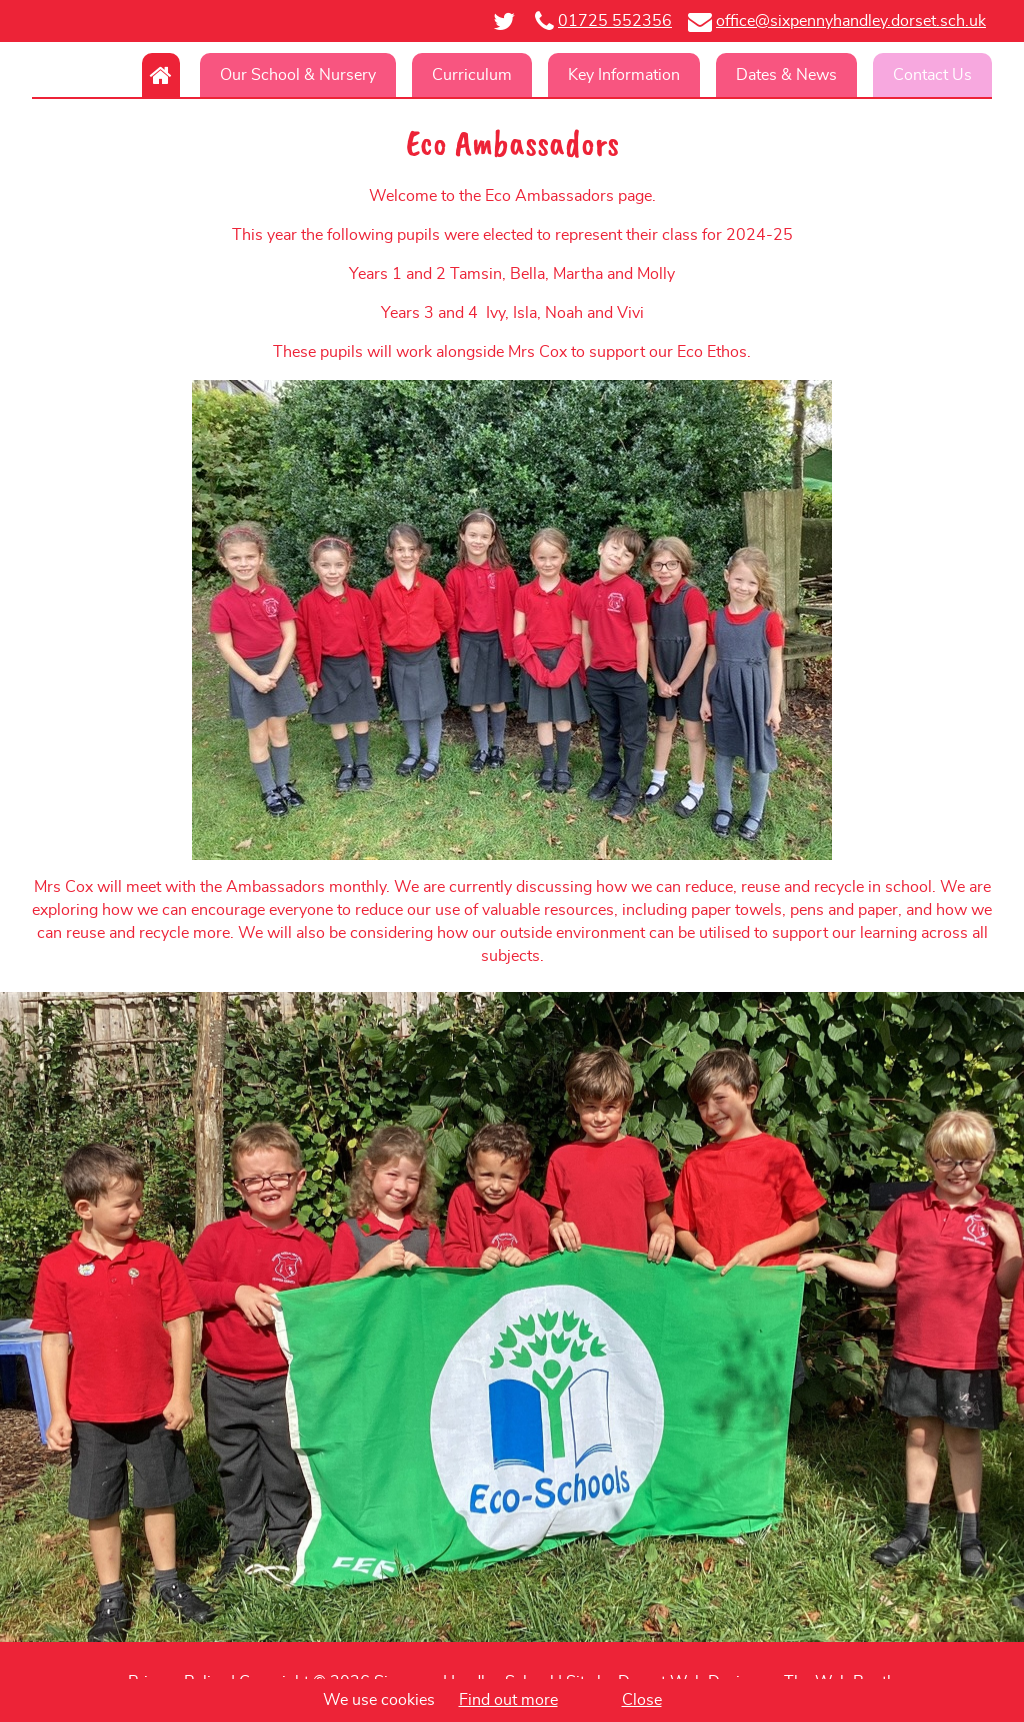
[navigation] (512, 75)
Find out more (508, 1700)
